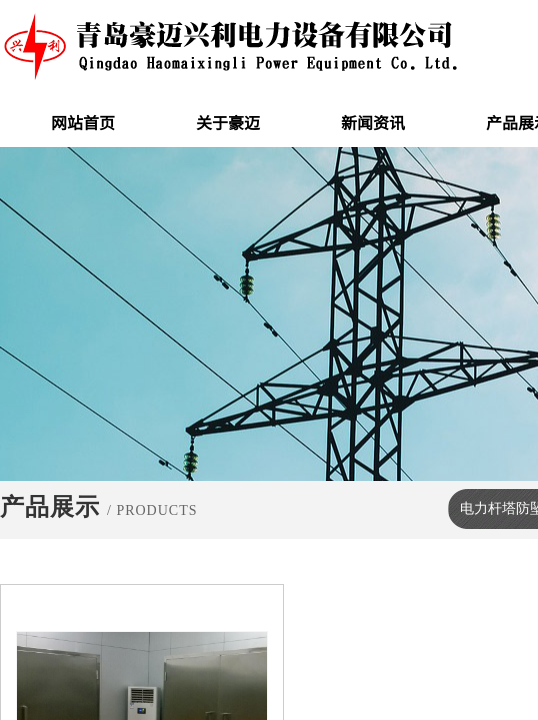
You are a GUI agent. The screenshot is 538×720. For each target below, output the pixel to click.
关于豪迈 (228, 122)
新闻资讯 (373, 122)
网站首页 (83, 122)
